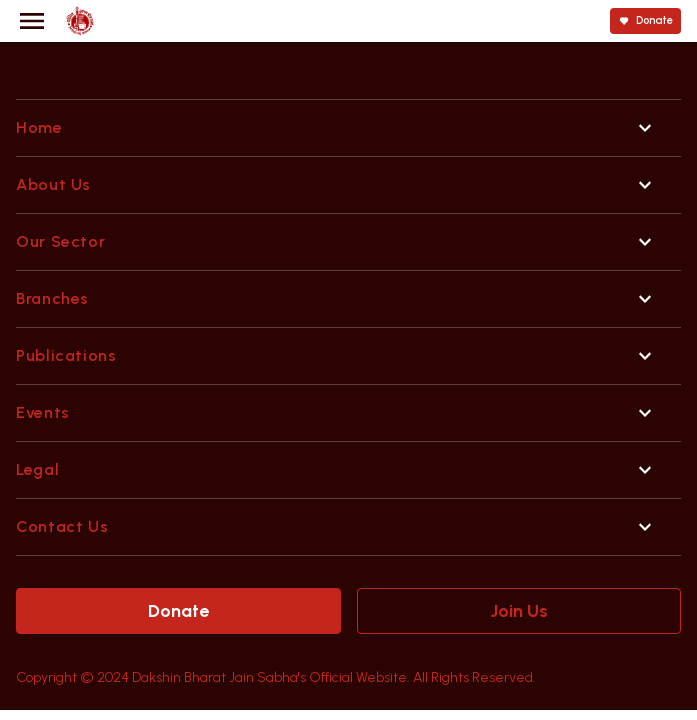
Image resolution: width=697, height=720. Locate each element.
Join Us (519, 611)
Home (39, 127)
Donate (178, 611)
